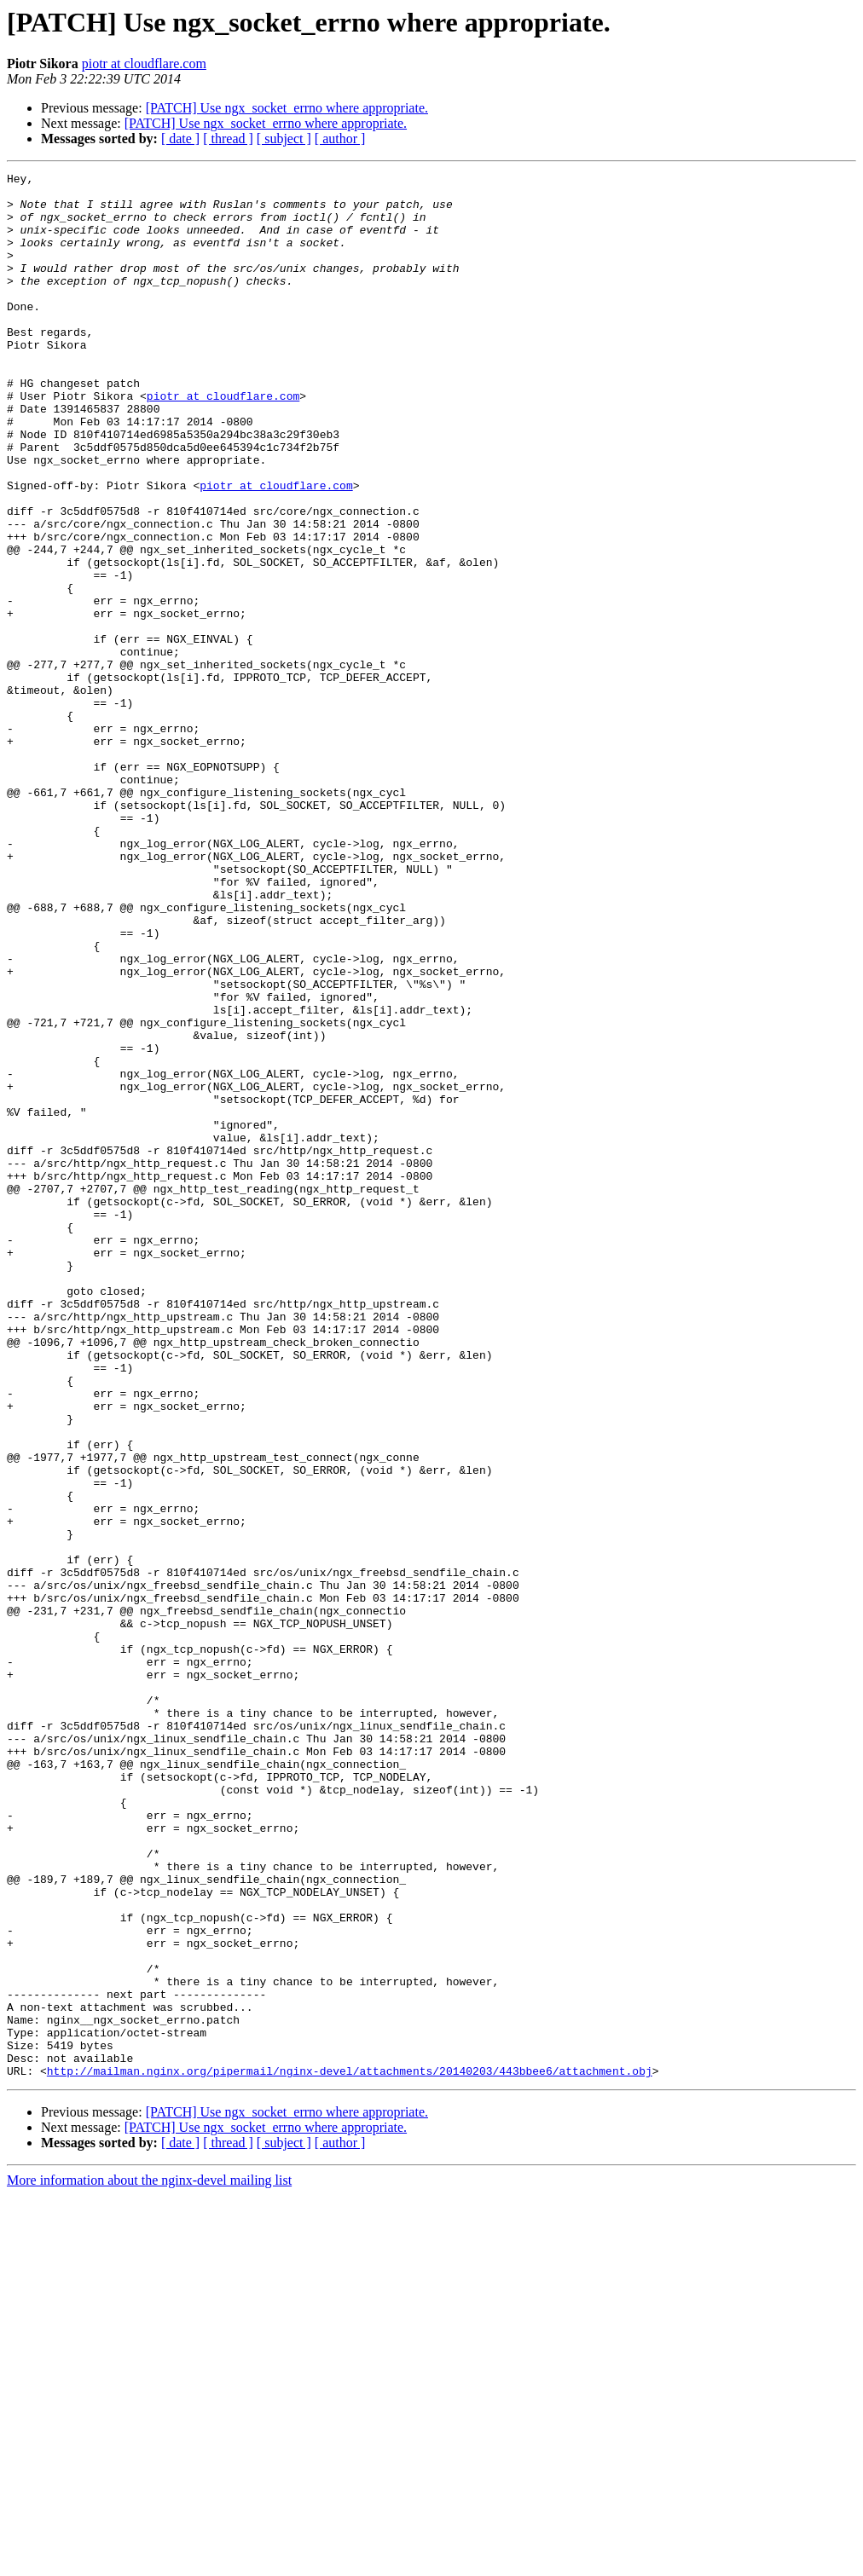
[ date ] (180, 138)
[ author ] (340, 138)
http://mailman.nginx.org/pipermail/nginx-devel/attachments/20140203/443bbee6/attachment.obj (349, 2451)
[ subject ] (284, 138)
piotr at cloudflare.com (144, 63)
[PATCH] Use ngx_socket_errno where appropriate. (287, 108)
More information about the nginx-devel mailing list (149, 2561)
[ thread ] (228, 138)
